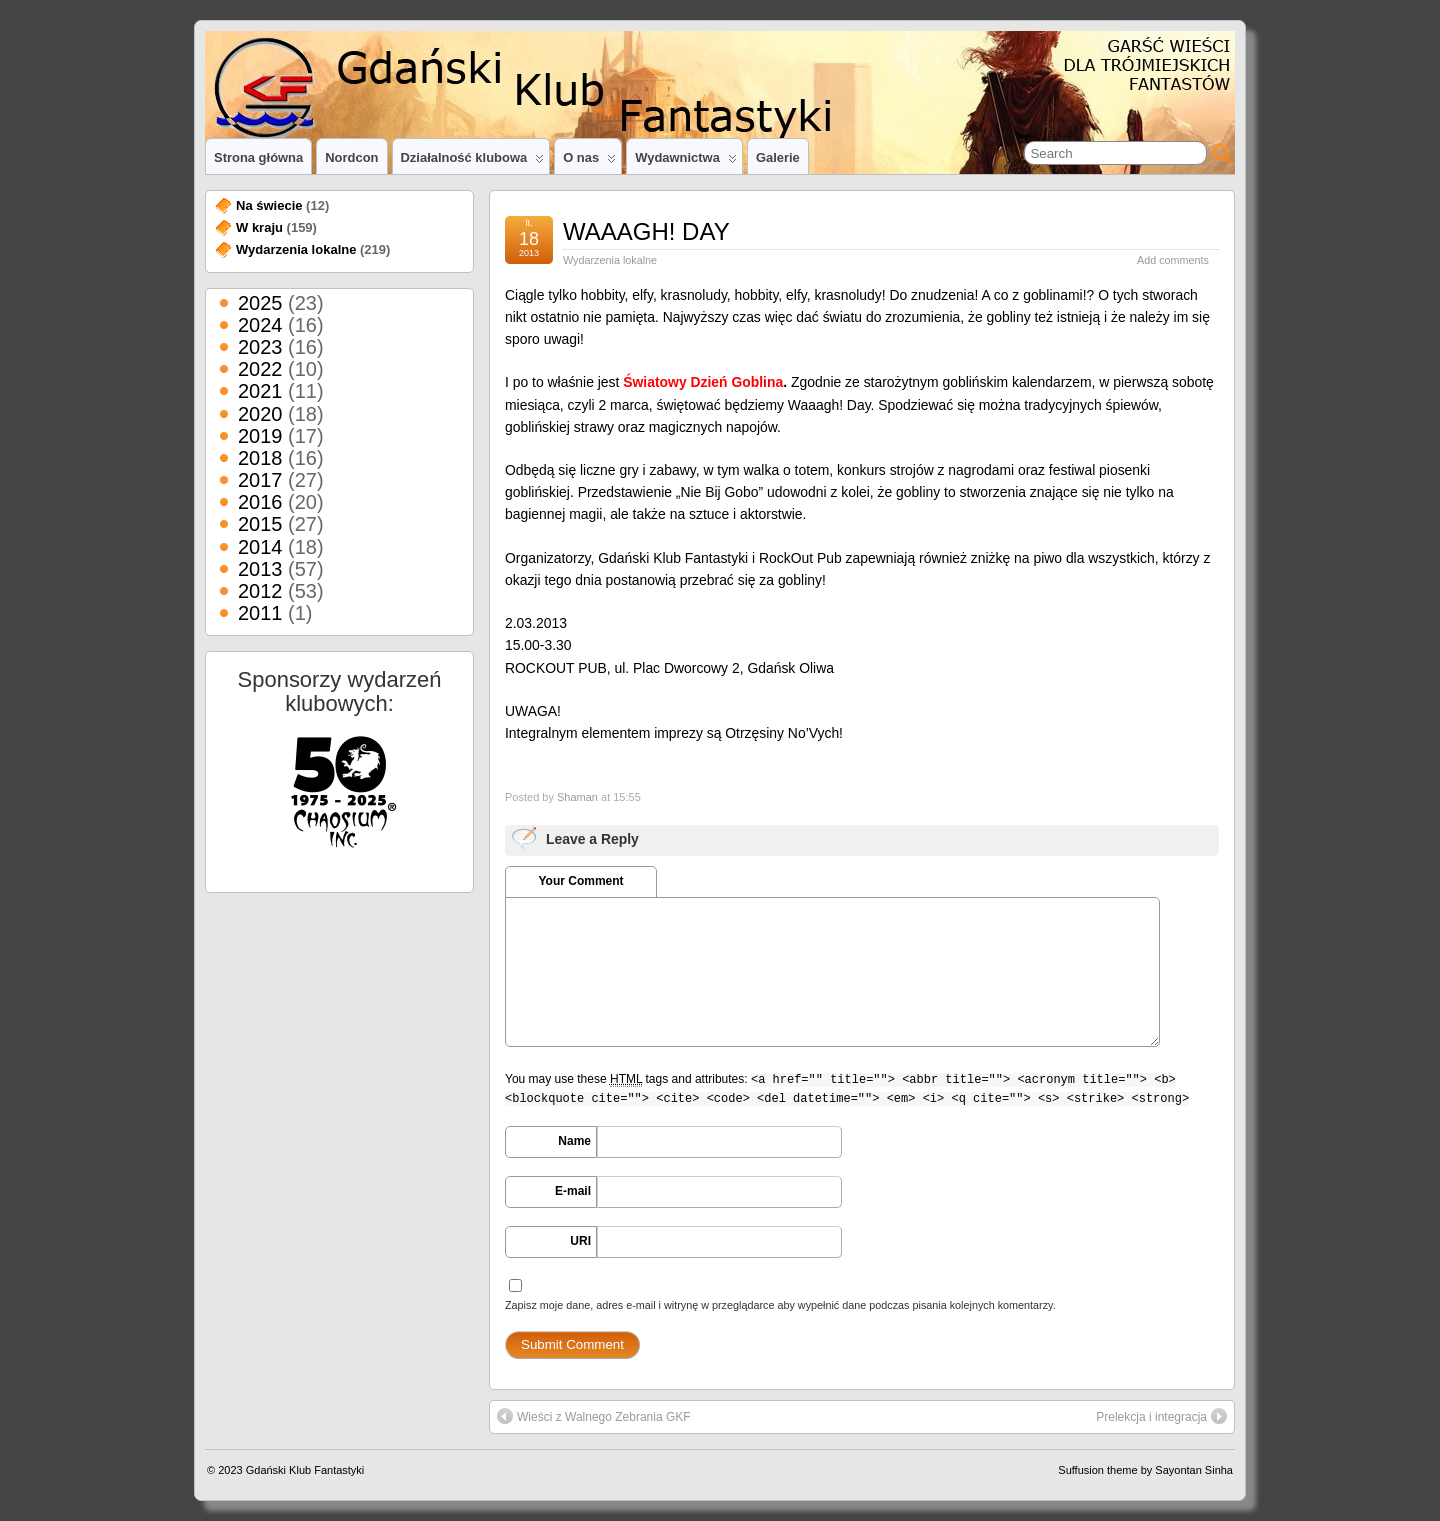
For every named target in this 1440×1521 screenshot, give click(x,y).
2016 (260, 502)
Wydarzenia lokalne (610, 260)
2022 (260, 369)
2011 (260, 613)
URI (580, 1241)
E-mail (573, 1191)
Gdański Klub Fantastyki (305, 1470)
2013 (260, 569)
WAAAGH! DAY (646, 231)
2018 (260, 458)
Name (574, 1141)
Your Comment (580, 881)
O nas (589, 162)
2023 (260, 347)
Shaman (577, 797)
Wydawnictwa (686, 162)
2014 (260, 547)
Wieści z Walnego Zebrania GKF (594, 1416)
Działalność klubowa (473, 162)
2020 (260, 414)
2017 (260, 480)
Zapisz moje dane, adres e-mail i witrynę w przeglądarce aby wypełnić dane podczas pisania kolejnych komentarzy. (780, 1305)
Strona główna (258, 157)
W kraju (259, 227)
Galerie (778, 157)
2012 (260, 591)
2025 (260, 303)
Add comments (1173, 260)
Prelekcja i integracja (1161, 1416)
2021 (260, 391)
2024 (260, 325)
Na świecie (269, 205)
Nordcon (351, 157)
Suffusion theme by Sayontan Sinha (1145, 1470)
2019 (260, 436)
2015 (260, 524)
